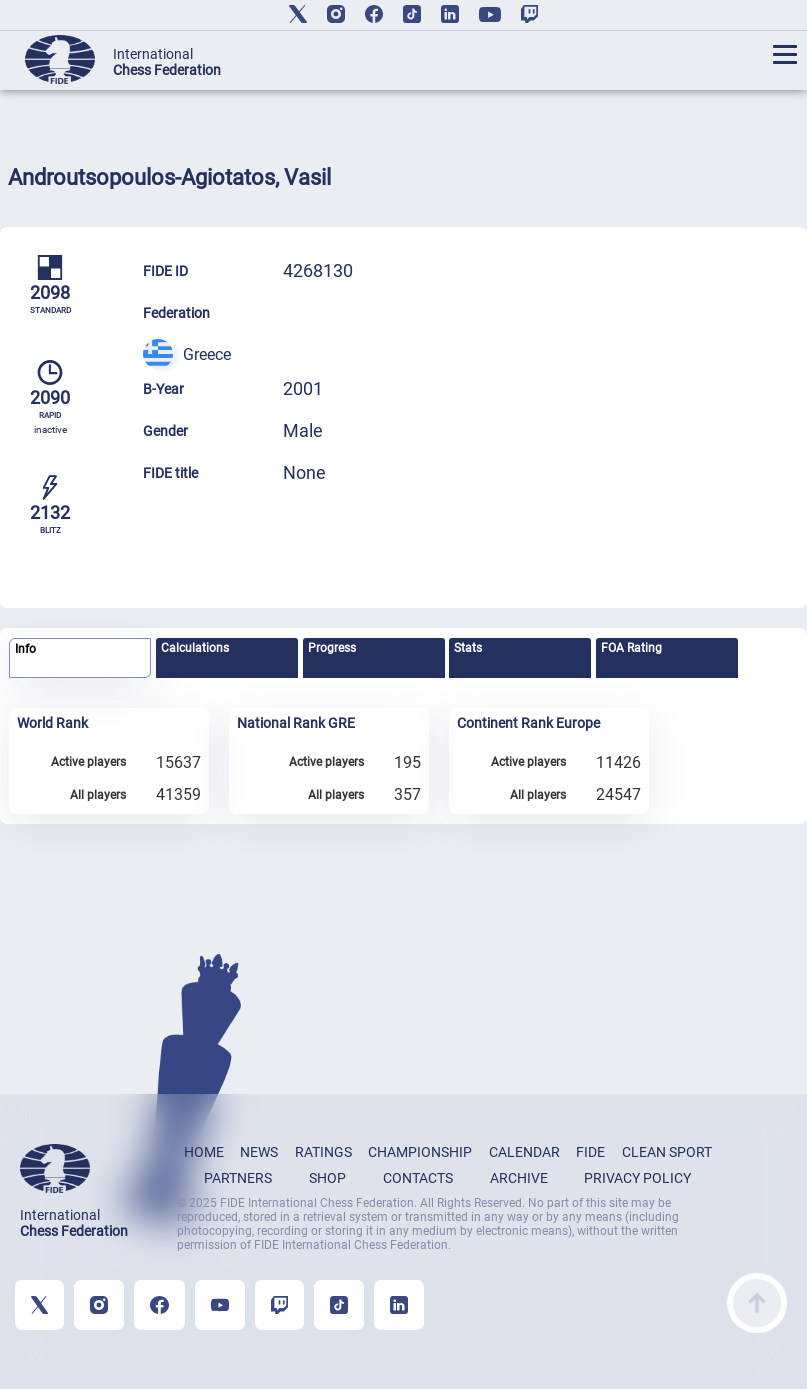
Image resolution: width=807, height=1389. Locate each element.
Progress (332, 648)
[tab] (80, 658)
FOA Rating (631, 648)
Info (25, 649)
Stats (468, 648)
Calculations (195, 648)
